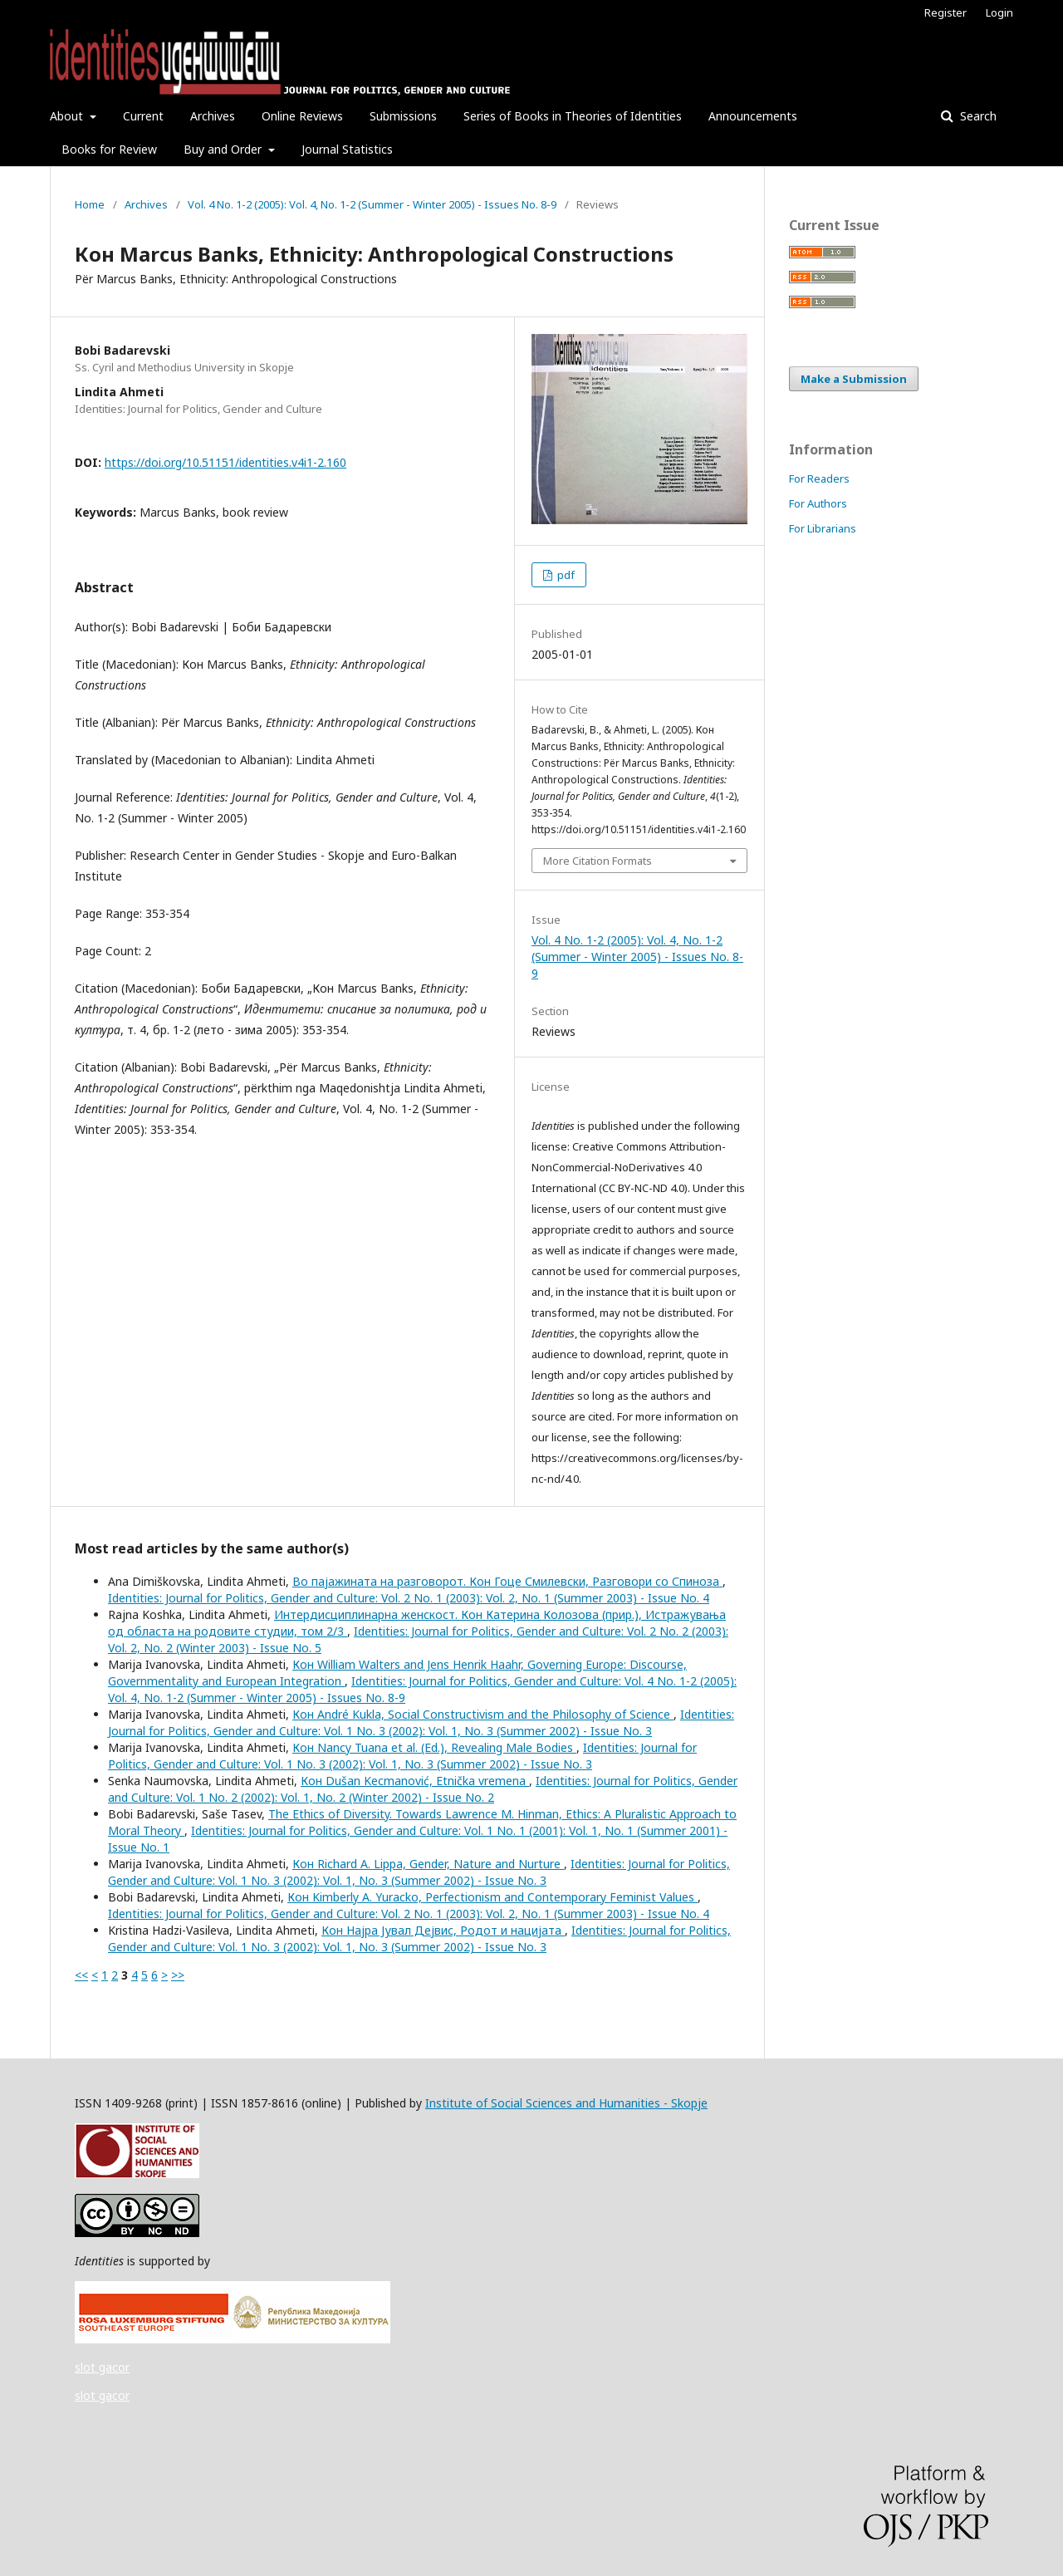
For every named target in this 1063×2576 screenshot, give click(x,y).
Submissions (403, 116)
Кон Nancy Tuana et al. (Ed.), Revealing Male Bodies (434, 1747)
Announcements (752, 116)
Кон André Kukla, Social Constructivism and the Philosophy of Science (483, 1714)
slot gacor (102, 2367)
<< (81, 1975)
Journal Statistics (347, 149)
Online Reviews (302, 116)
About (68, 116)
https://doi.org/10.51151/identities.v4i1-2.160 (225, 462)
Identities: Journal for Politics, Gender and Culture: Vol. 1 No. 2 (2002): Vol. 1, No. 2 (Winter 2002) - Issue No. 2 (422, 1789)
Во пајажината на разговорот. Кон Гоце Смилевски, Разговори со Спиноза (507, 1581)
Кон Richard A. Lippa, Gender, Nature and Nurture (428, 1864)
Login (999, 12)
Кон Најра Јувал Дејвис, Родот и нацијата (443, 1930)
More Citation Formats (597, 860)
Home (90, 204)
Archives (212, 116)
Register (945, 12)
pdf (565, 574)
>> (177, 1975)
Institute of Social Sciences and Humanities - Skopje (566, 2103)
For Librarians (822, 528)
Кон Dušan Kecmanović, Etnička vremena (415, 1780)
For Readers (819, 478)
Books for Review (109, 149)
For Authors (818, 503)
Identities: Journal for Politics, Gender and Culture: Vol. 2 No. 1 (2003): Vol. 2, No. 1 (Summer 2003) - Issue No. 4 (408, 1598)
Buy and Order (224, 149)
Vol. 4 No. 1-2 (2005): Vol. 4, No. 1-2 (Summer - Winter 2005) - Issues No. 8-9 (372, 204)
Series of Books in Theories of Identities (572, 116)
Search (977, 116)
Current (143, 116)
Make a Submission (854, 378)
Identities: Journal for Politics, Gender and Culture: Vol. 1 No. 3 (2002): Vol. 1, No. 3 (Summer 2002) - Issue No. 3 (421, 1722)
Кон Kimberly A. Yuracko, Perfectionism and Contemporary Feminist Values (492, 1897)
